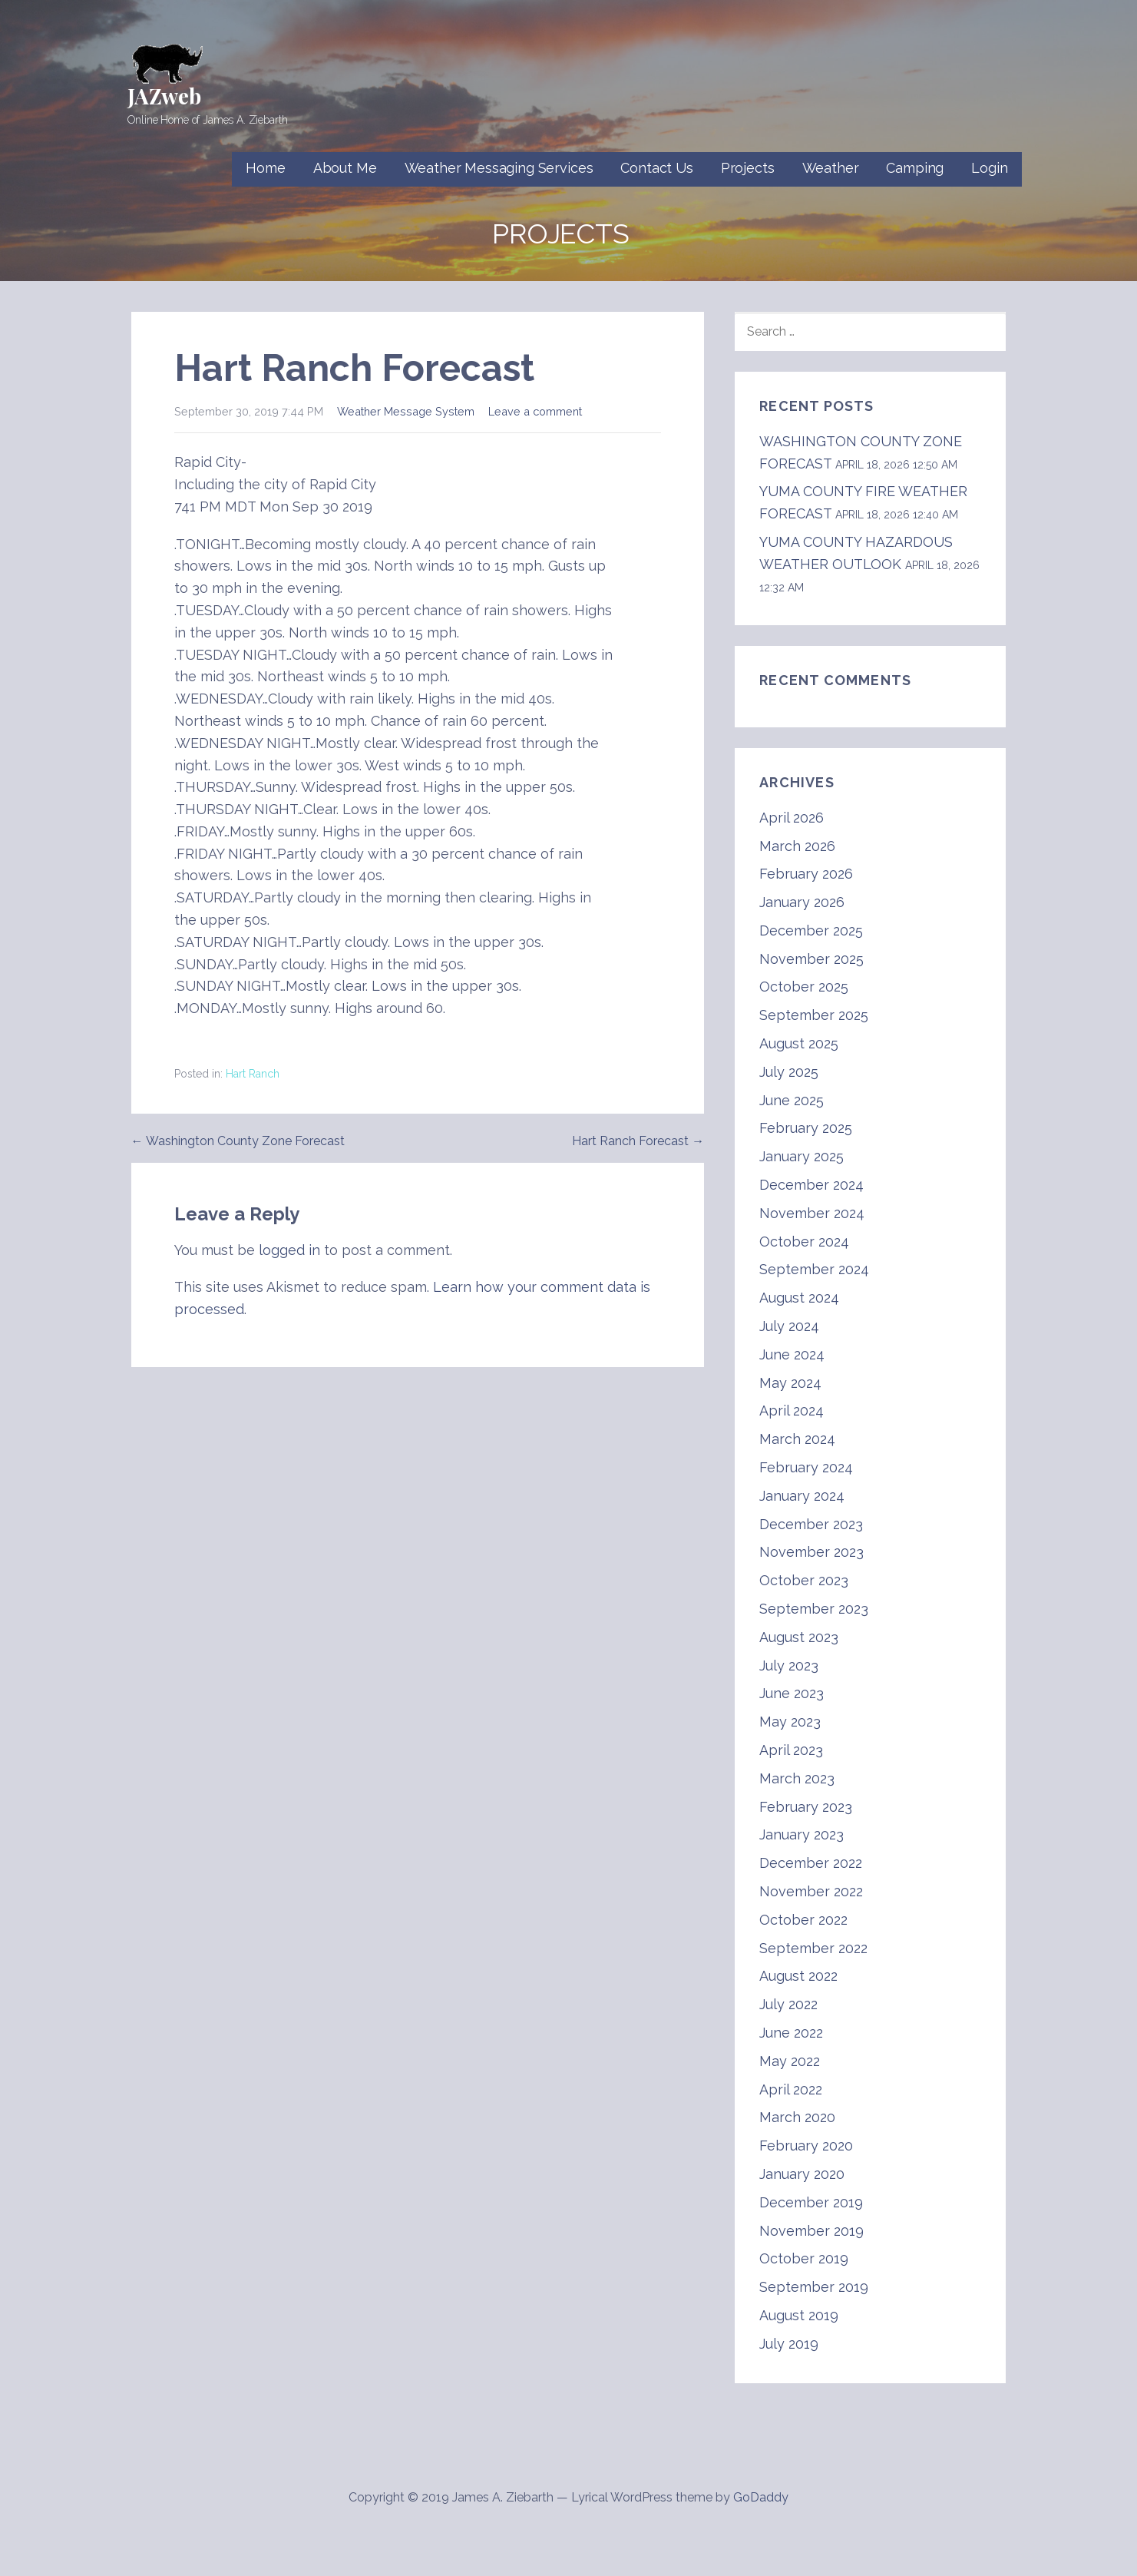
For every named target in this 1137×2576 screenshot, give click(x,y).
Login (989, 168)
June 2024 (792, 1354)
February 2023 (805, 1807)
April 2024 (791, 1410)
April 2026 (791, 818)
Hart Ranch (252, 1074)
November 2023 (811, 1552)
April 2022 (790, 2089)
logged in (289, 1250)
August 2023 (798, 1637)
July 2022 (788, 2004)
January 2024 (801, 1496)
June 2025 (791, 1100)
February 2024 (806, 1467)
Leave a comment (535, 411)
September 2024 (814, 1269)
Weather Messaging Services (499, 168)
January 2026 (801, 902)
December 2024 (811, 1185)
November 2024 (811, 1213)
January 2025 (801, 1156)
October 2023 (803, 1580)
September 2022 (813, 1948)
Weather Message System (405, 411)
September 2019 (813, 2287)
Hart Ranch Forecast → (638, 1141)
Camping (915, 168)
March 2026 (797, 846)
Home (265, 168)
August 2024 (799, 1298)
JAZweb (164, 95)
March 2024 (797, 1439)
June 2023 (791, 1693)
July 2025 (788, 1072)
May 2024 (790, 1383)
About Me (345, 168)
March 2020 (797, 2117)
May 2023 (790, 1721)
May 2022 (789, 2061)
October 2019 (803, 2258)
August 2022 (798, 1976)
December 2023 (811, 1524)
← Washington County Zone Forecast (238, 1141)
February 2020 (806, 2145)
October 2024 (804, 1241)
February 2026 (806, 874)
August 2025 (798, 1043)
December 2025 (811, 930)
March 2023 (797, 1778)
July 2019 (788, 2344)
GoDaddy (760, 2497)
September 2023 (813, 1609)
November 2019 (811, 2231)
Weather (830, 168)
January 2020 (801, 2174)
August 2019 (798, 2315)
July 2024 (789, 1326)
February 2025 (805, 1128)
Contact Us (656, 168)
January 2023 (801, 1834)
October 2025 (803, 986)
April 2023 (791, 1750)
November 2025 (811, 959)
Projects (748, 168)
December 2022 (810, 1863)
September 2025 (813, 1015)
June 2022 (791, 2033)
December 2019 (811, 2202)
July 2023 (788, 1665)
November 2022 (811, 1891)
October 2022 (803, 1920)
